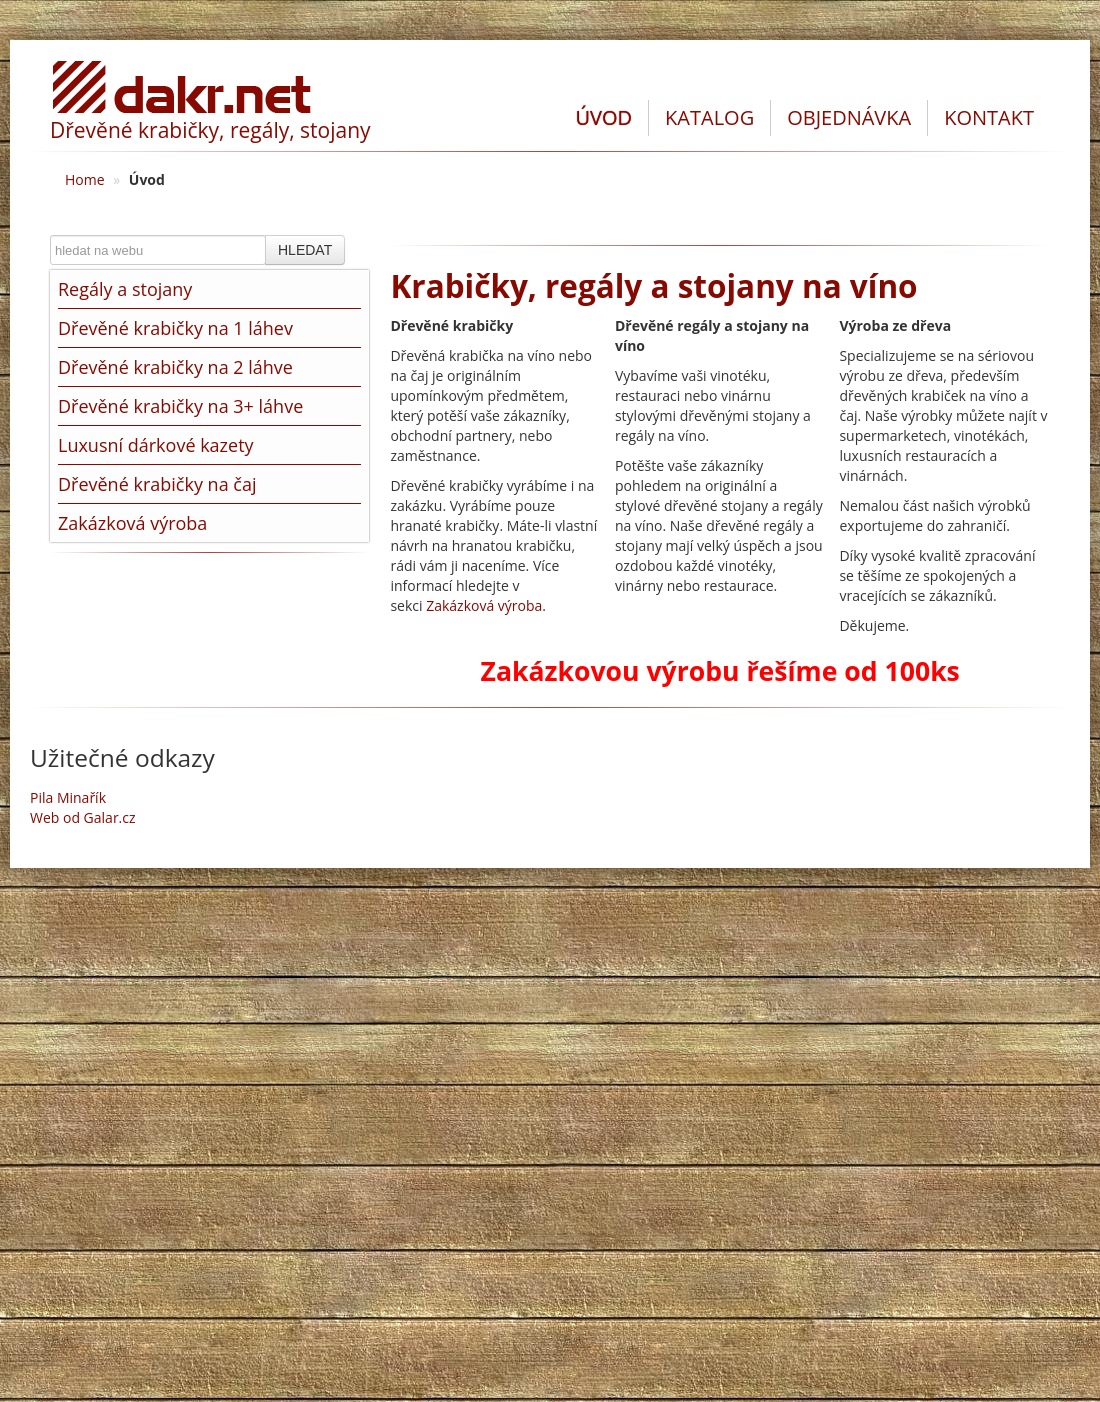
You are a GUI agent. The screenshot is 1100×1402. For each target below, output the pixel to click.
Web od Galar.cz (83, 817)
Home (85, 179)
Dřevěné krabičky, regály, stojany (210, 130)
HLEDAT (305, 250)
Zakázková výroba (484, 605)
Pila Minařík (68, 797)
